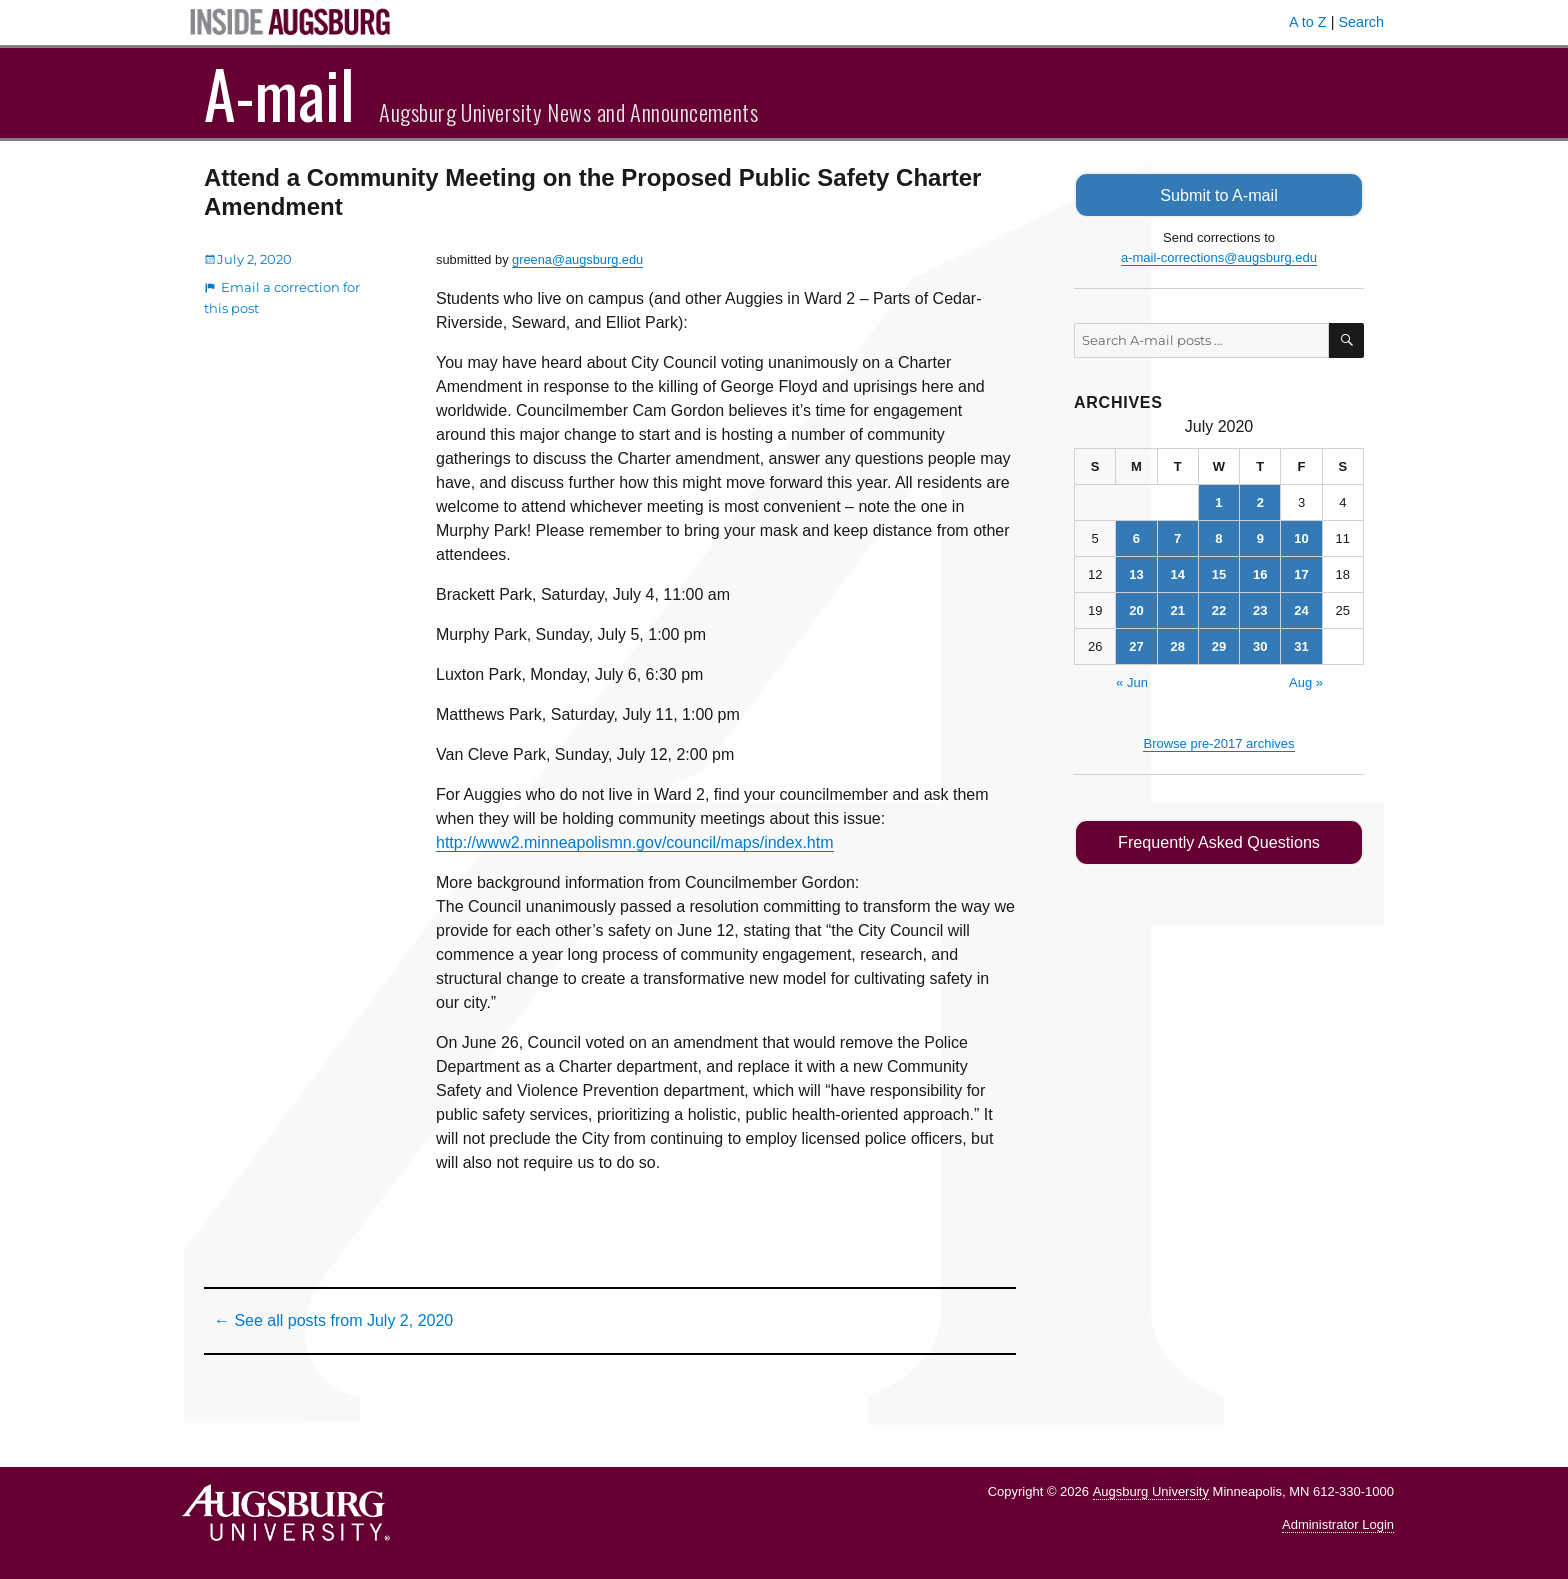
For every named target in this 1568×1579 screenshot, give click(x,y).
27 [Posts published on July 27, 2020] (1136, 645)
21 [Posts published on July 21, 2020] (1177, 609)
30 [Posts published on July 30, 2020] (1260, 645)
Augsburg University (1151, 1491)
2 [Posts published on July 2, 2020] (1260, 501)
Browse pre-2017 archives (1218, 742)
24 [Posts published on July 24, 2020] (1301, 609)
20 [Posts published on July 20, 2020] (1136, 609)
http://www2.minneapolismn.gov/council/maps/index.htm (635, 842)
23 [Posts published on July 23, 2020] (1260, 609)
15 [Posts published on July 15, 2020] (1219, 573)
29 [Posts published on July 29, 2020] (1219, 645)
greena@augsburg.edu (577, 259)
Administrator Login (1338, 1524)
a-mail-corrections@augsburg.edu (1219, 256)
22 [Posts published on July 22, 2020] (1219, 609)
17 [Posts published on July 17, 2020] (1301, 573)
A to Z (1308, 22)
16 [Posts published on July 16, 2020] (1260, 573)
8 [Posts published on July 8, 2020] (1218, 537)
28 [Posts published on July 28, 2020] (1177, 645)
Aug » (1306, 681)
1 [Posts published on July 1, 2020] (1218, 501)
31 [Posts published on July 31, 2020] (1301, 645)
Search (1361, 22)
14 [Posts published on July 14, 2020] (1177, 573)
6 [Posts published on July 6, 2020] (1136, 537)
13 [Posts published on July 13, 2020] (1136, 573)
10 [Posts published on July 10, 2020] (1301, 537)
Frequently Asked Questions (1218, 841)
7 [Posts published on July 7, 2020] (1177, 537)
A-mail (279, 93)
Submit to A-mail (1219, 194)
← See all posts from (333, 1320)
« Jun (1132, 681)
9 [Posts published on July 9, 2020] (1260, 537)
